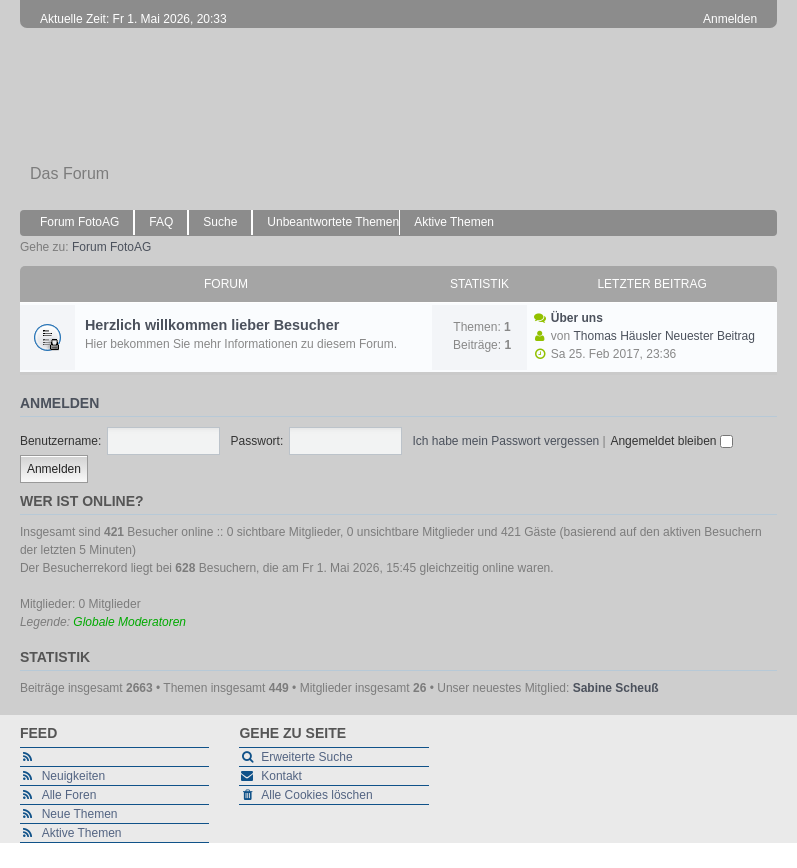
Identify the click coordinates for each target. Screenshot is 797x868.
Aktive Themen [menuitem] (454, 222)
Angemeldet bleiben (671, 441)
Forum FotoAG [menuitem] (79, 222)
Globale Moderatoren (129, 622)
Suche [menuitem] (220, 222)
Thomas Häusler (618, 336)
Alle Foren (69, 795)
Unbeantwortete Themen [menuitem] (333, 222)
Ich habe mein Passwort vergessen (506, 441)
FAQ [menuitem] (161, 222)
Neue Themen (80, 814)
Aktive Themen (82, 833)
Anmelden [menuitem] (730, 19)
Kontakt (281, 776)
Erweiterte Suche (306, 757)
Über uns (577, 318)
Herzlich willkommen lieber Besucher (212, 325)
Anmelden (59, 403)
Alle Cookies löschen (316, 795)
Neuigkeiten (73, 776)
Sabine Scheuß (616, 688)
